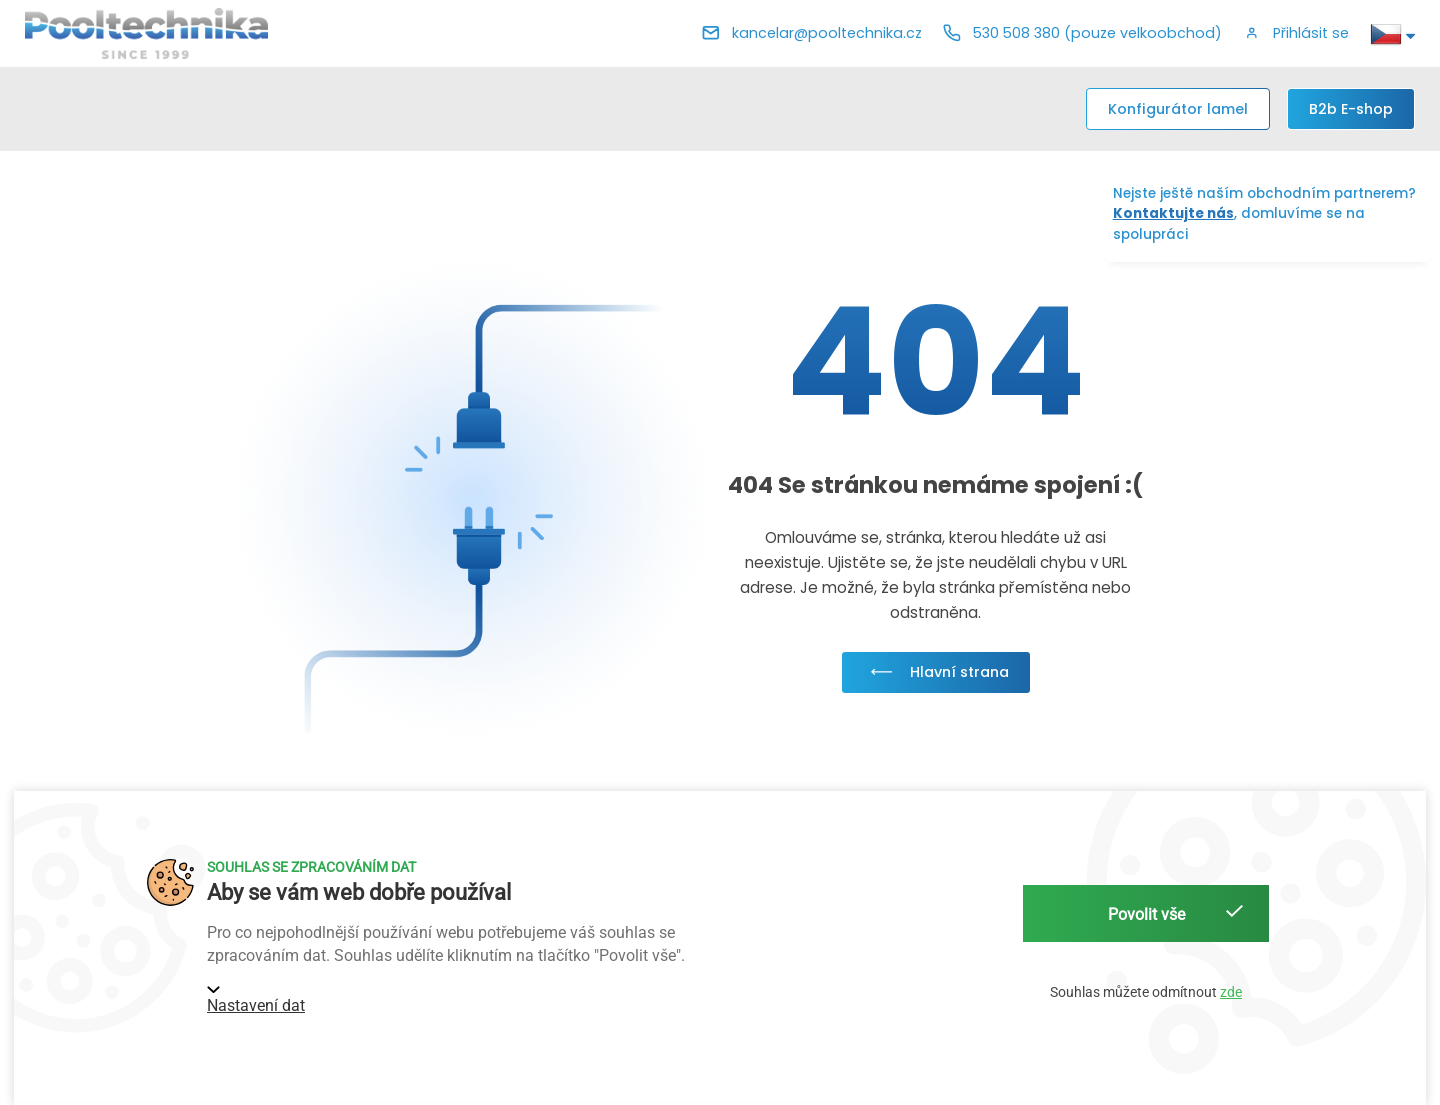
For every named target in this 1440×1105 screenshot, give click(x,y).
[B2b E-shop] (1351, 108)
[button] (1296, 34)
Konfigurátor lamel (1178, 109)
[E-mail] (812, 34)
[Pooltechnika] (147, 33)
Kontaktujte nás (1173, 213)
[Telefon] (1082, 34)
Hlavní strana (936, 672)
